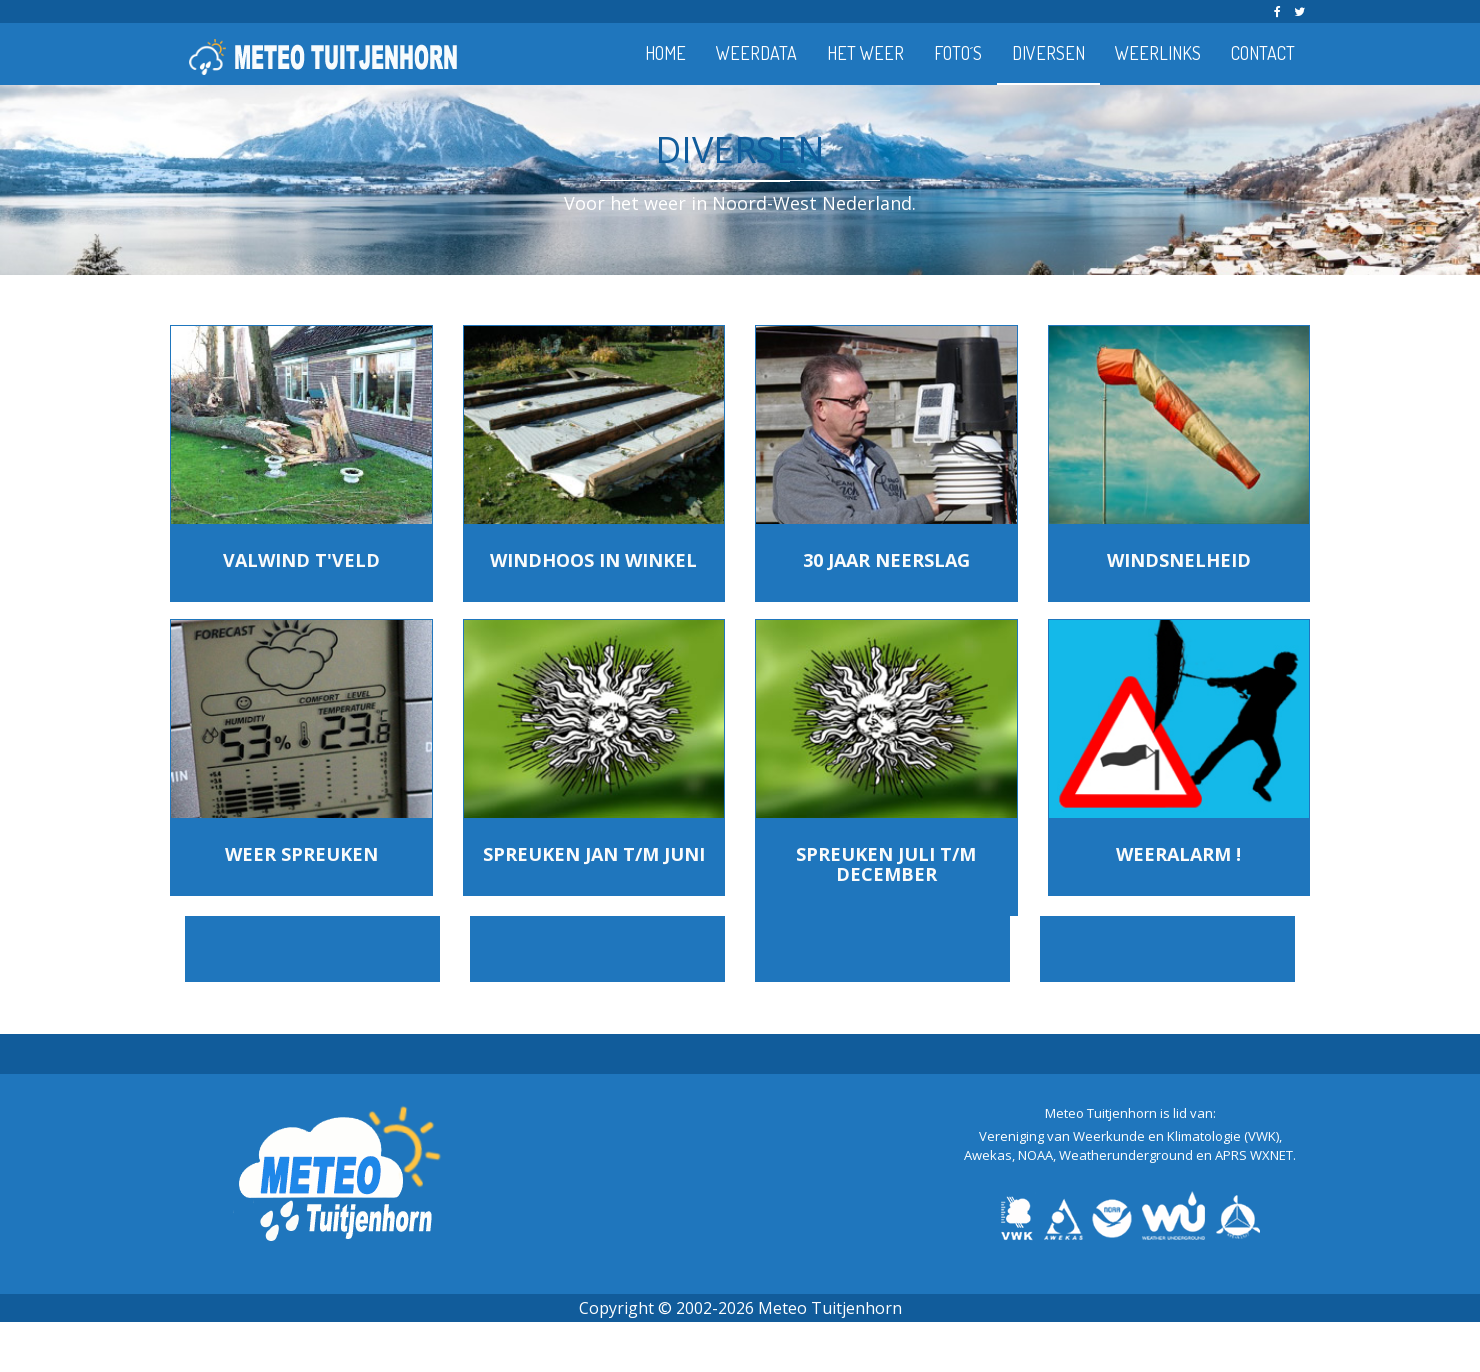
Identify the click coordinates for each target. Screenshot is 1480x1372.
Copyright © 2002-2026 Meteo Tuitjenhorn (740, 1308)
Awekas (988, 1155)
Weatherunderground (1126, 1155)
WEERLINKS (1158, 53)
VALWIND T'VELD (301, 560)
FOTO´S (958, 53)
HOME (665, 53)
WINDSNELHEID (1179, 560)
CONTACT (1263, 53)
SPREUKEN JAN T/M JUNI (594, 854)
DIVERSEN (1048, 53)
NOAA (1035, 1155)
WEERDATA (756, 53)
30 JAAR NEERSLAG (886, 560)
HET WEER (865, 53)
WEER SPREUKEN (301, 854)
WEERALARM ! (1178, 854)
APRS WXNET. (1255, 1155)
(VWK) (1261, 1136)
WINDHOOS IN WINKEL (593, 560)
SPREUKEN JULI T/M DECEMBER (886, 864)
